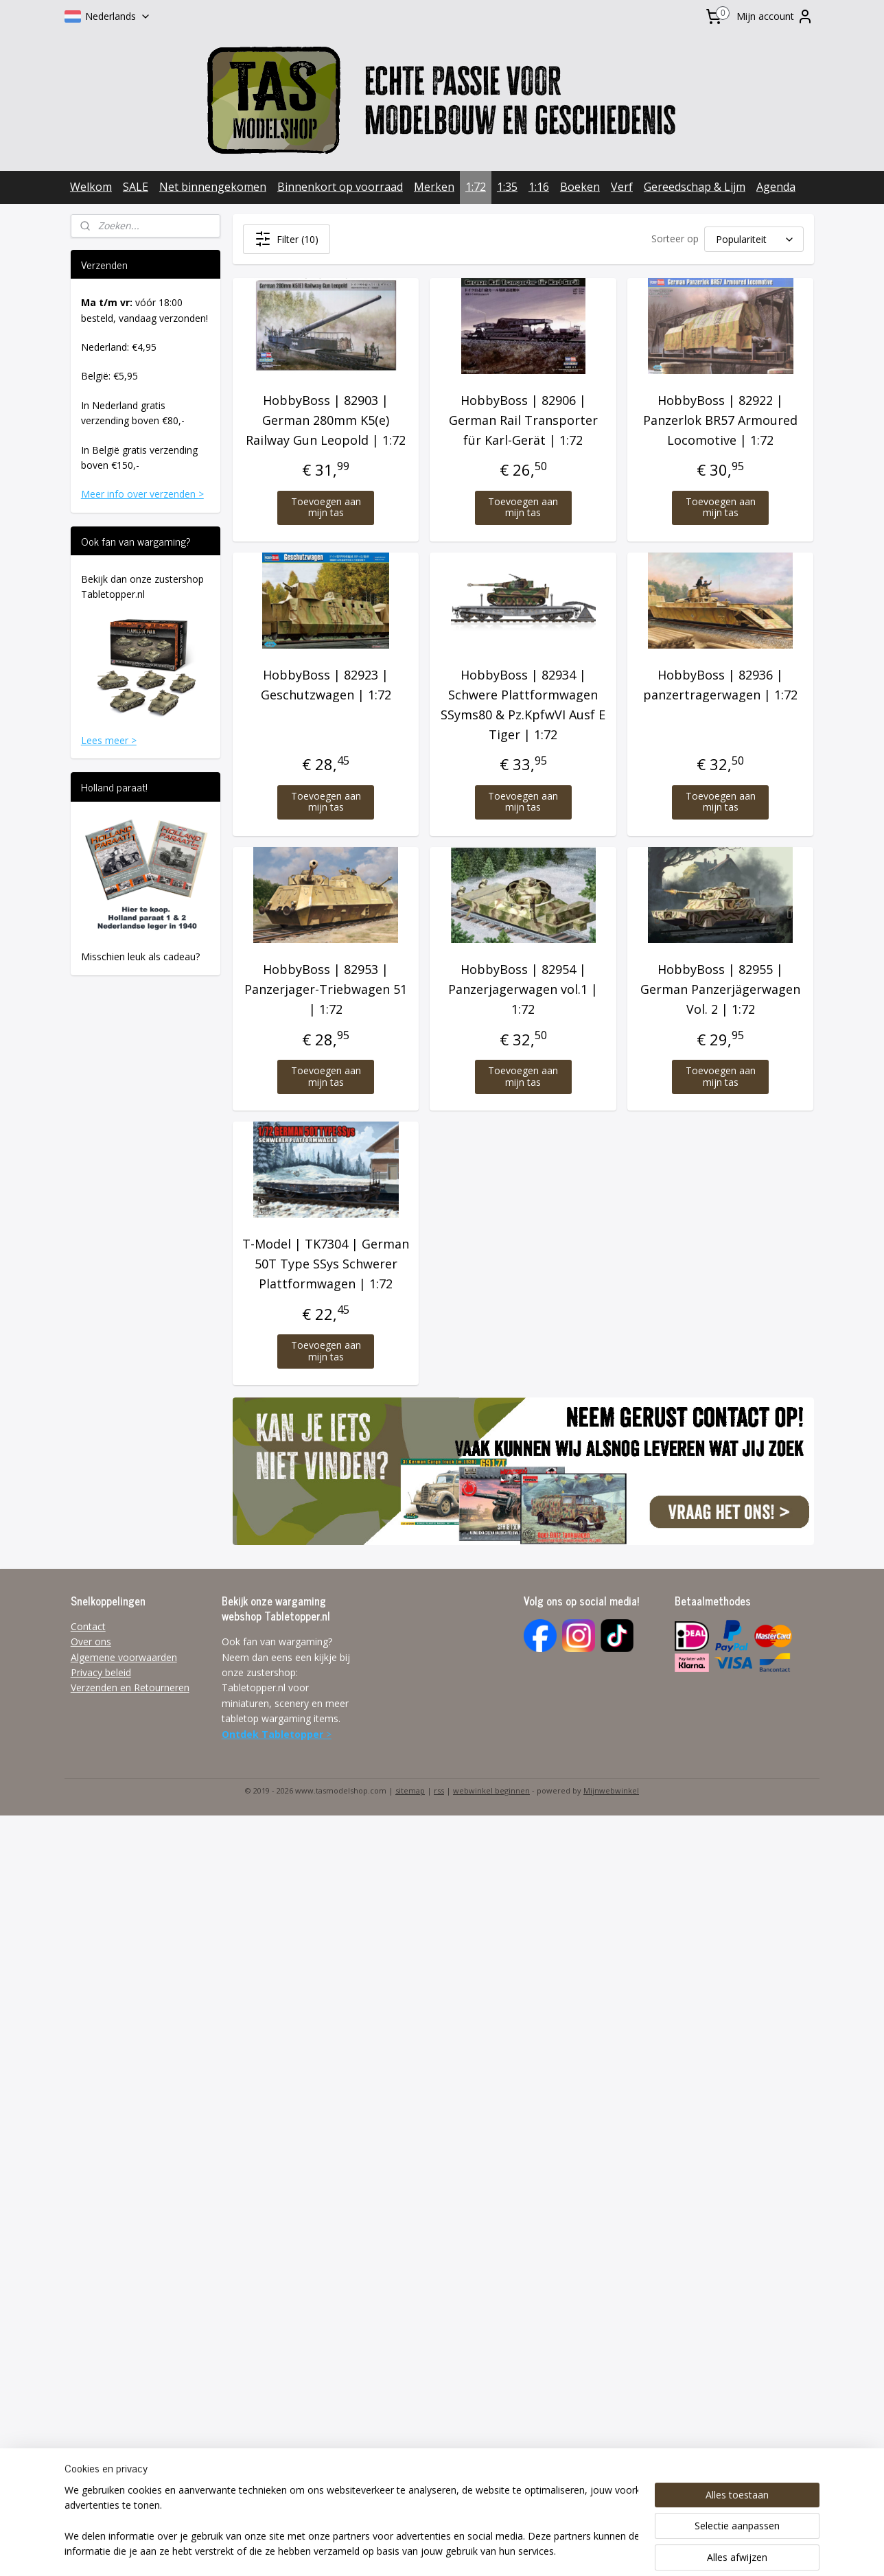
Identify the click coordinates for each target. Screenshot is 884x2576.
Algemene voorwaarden (124, 1657)
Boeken (580, 186)
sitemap (410, 1790)
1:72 (475, 186)
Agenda (775, 186)
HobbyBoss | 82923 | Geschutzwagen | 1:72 (325, 684)
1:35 (507, 186)
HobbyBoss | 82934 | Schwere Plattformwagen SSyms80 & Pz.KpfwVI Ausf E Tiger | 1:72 (523, 704)
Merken (434, 186)
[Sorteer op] (753, 239)
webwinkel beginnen (491, 1790)
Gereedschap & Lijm (694, 186)
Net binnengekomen (212, 186)
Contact (88, 1626)
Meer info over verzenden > (142, 493)
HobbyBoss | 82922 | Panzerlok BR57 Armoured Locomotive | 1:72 (720, 420)
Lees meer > (109, 740)
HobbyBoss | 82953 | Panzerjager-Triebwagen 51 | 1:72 (325, 989)
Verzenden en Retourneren (130, 1687)
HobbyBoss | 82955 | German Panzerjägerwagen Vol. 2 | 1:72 (720, 989)
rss (439, 1790)
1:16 (538, 186)
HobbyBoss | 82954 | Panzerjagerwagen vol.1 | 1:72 (523, 989)
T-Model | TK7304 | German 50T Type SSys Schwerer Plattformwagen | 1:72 (325, 1263)
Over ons (91, 1641)
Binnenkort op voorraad (340, 186)
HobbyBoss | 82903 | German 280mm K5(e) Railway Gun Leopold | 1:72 (326, 420)
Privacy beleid (101, 1672)
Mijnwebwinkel (611, 1790)
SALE (135, 186)
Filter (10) (286, 239)
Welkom (91, 186)
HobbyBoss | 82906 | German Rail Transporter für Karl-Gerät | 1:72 (522, 420)
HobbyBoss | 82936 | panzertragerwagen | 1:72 (720, 684)
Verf (622, 186)
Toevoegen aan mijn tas (325, 507)
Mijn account (774, 16)
